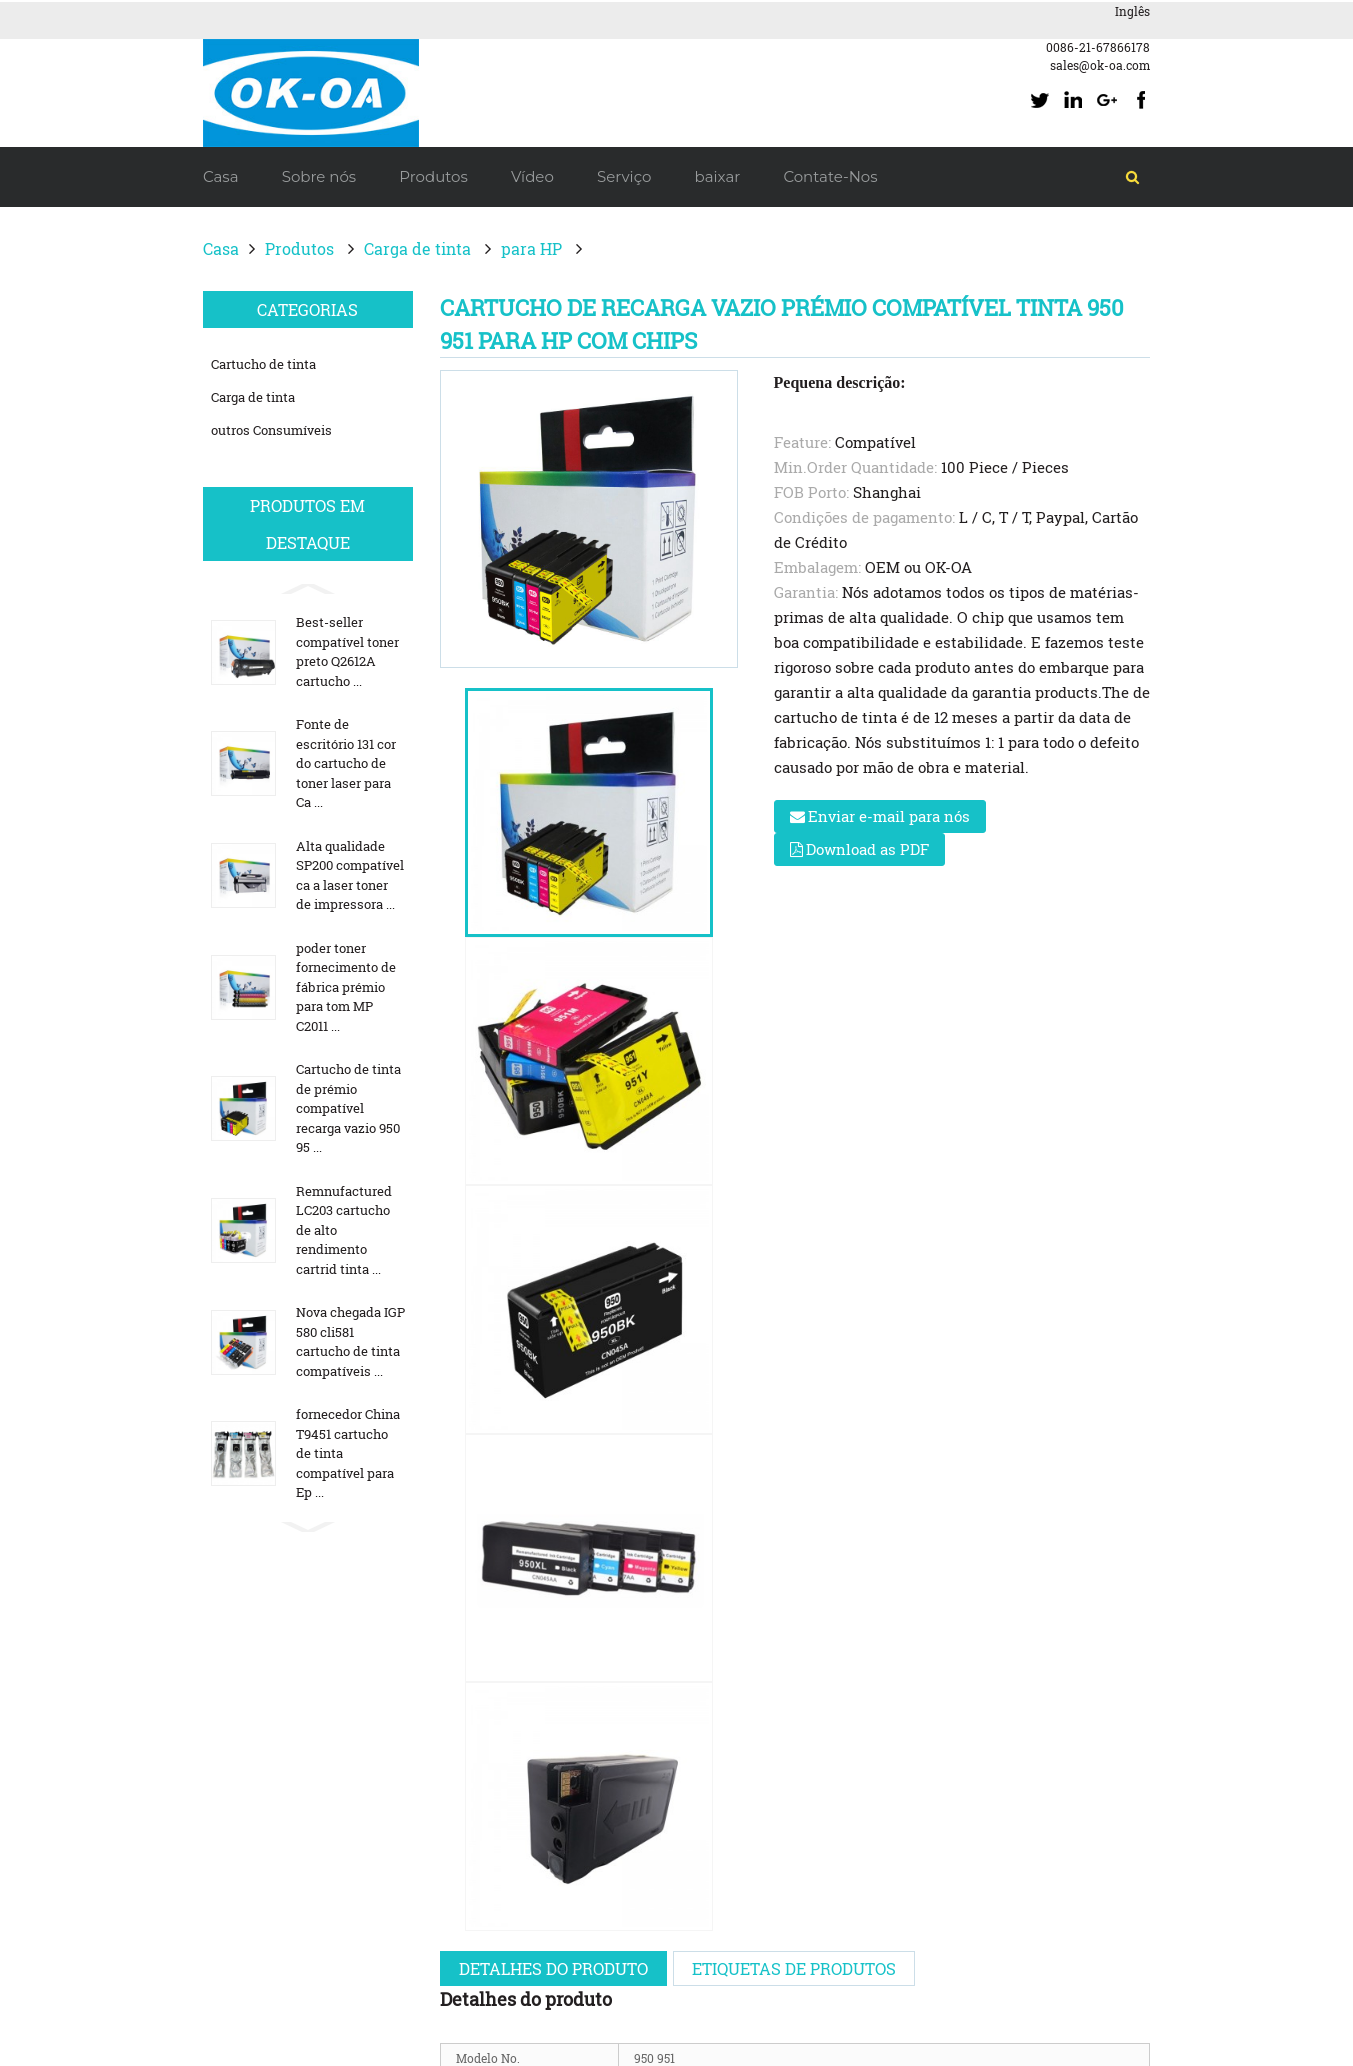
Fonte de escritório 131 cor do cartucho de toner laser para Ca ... (346, 763)
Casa (221, 248)
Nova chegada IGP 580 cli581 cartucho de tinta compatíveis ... (350, 1341)
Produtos (299, 248)
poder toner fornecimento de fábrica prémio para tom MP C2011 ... (346, 987)
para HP (531, 248)
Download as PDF (867, 849)
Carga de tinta (417, 248)
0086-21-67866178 (1098, 47)
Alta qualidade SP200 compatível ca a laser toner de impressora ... (350, 875)
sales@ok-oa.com (1100, 65)
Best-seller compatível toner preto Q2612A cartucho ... (347, 651)
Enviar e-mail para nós (889, 816)
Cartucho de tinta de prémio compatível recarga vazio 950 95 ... (348, 1108)
